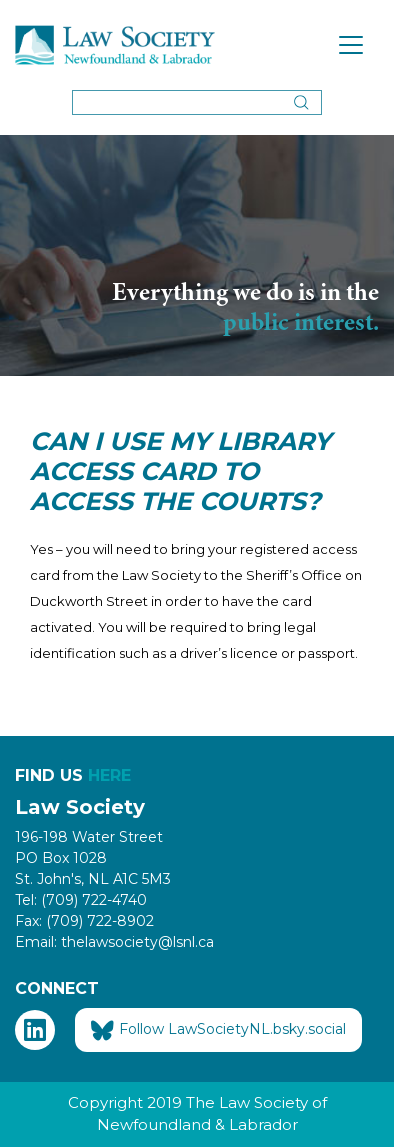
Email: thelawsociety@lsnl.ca (114, 942)
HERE (109, 775)
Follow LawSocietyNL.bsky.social (218, 1030)
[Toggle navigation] (351, 45)
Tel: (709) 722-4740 (81, 900)
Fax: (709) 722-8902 (84, 921)
